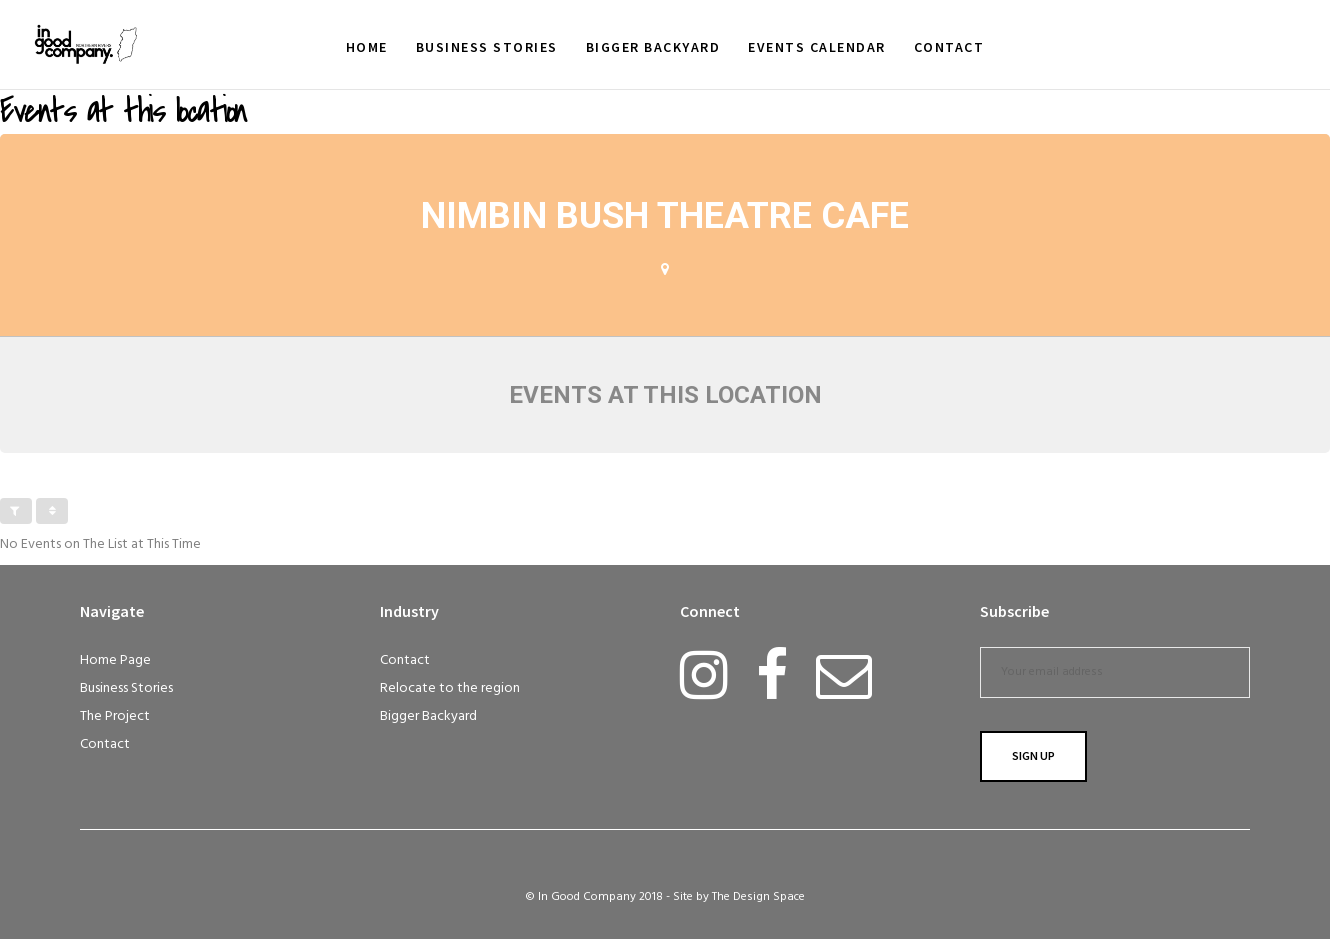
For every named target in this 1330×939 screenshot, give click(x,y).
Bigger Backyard (428, 716)
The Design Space (758, 897)
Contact (105, 744)
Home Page (115, 660)
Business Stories (126, 688)
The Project (115, 716)
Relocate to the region (450, 688)
